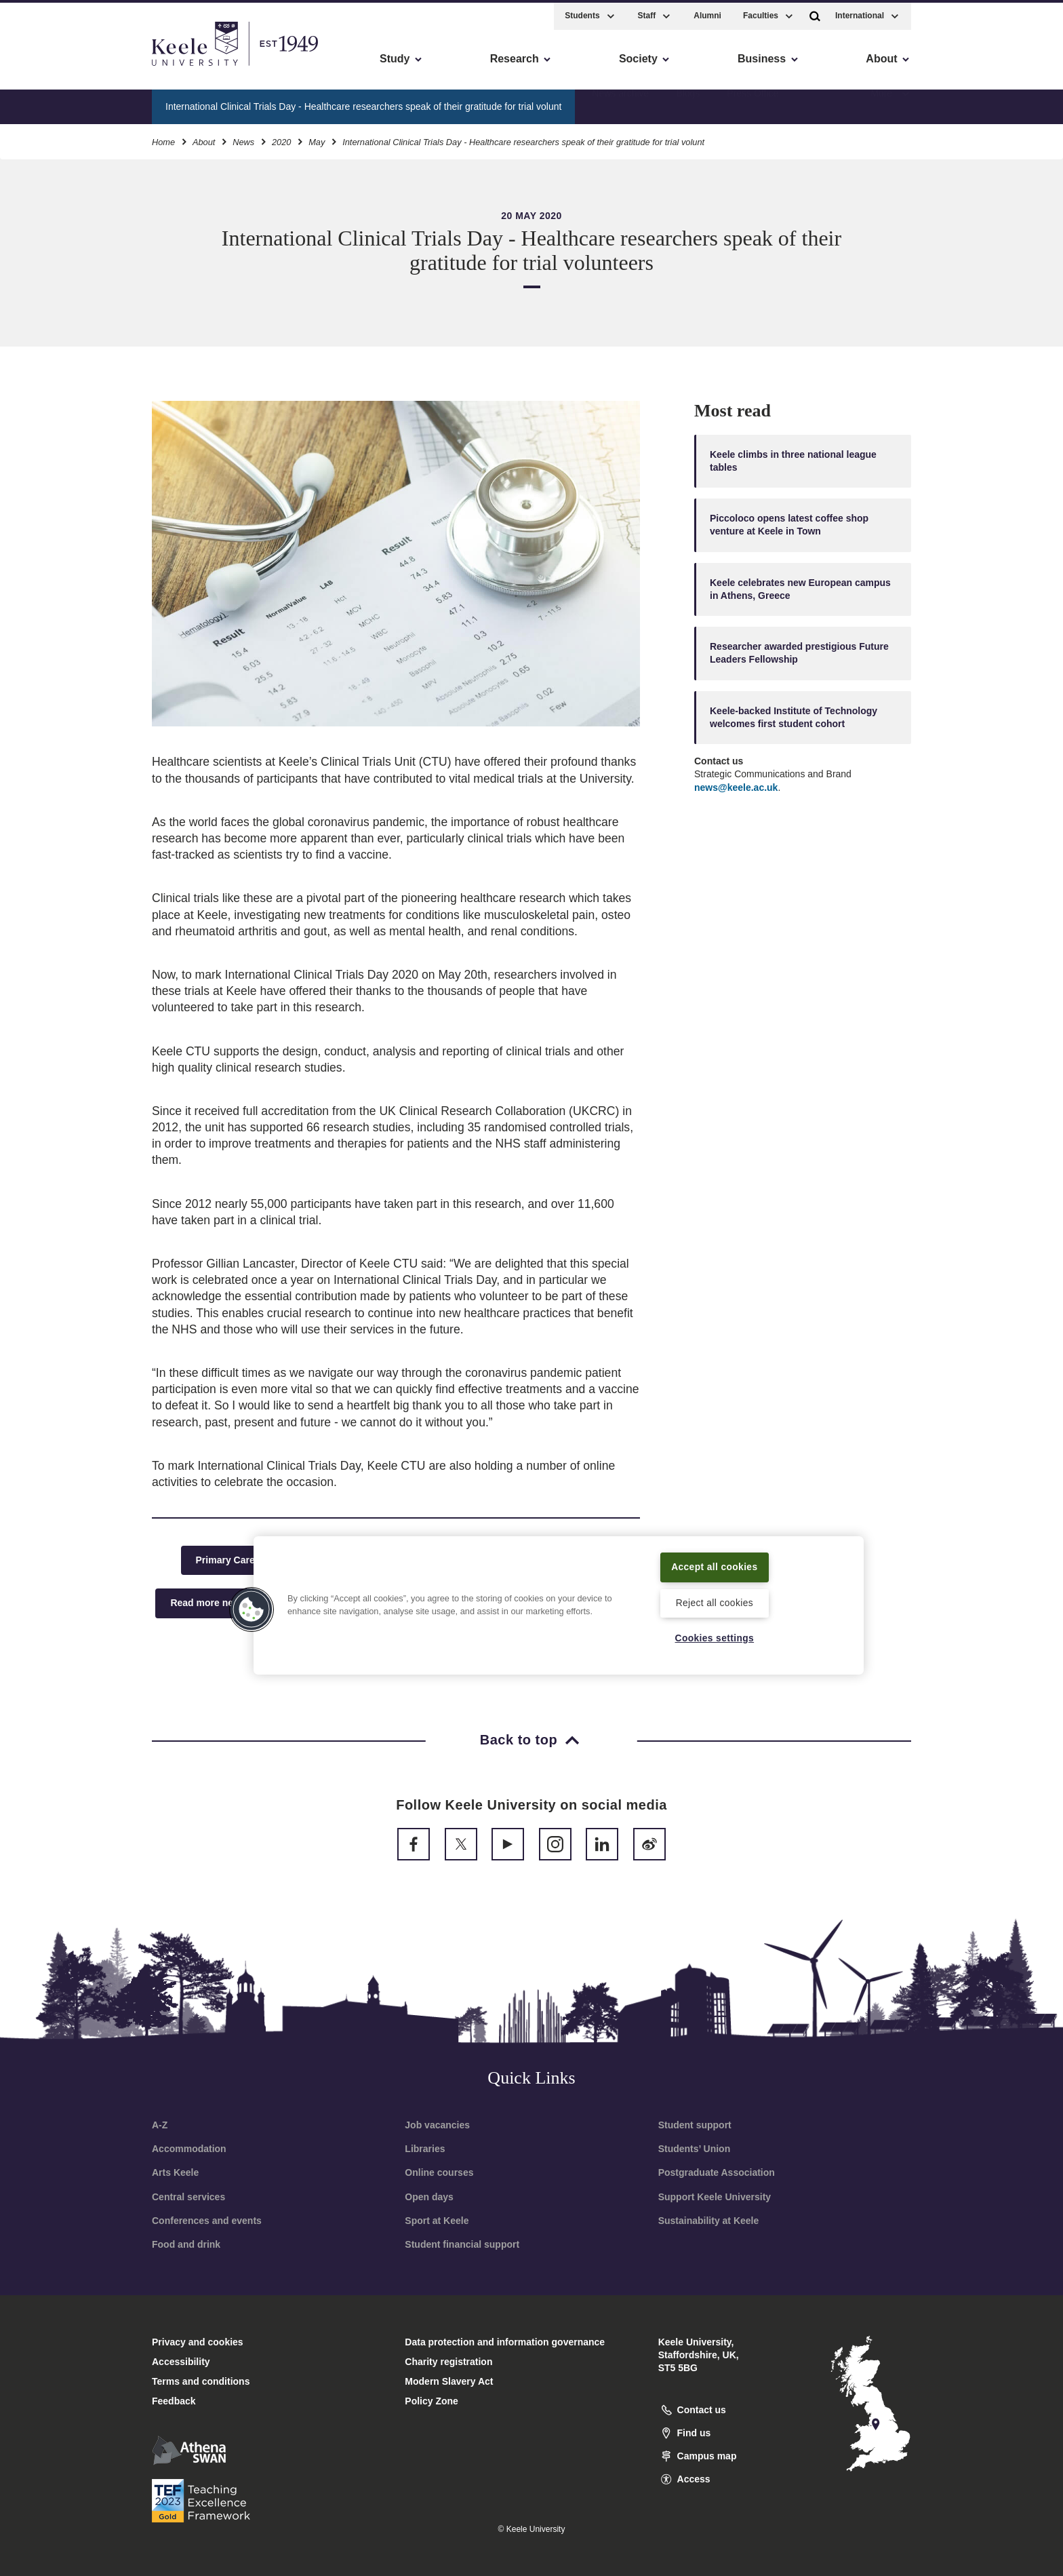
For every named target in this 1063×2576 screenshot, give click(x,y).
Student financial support (462, 2244)
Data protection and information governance (505, 2342)
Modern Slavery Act (449, 2381)
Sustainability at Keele (708, 2220)
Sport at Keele (436, 2220)
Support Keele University (714, 2196)
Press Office (752, 102)
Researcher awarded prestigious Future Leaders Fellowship (799, 653)
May (316, 139)
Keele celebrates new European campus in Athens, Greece (800, 589)
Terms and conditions (200, 2381)
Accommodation (189, 2148)
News (243, 139)
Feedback (174, 2401)
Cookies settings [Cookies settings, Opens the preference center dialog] (714, 1638)
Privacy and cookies (197, 2342)
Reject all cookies (714, 1602)
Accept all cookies (715, 1565)
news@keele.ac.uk (736, 787)
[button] (814, 12)
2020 (281, 139)
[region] (559, 1604)
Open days (429, 2196)
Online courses (439, 2172)
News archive (620, 102)
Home (163, 139)
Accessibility (50, 68)
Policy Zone (431, 2401)
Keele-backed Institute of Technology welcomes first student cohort (793, 717)
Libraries (425, 2148)
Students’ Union (694, 2148)
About (204, 139)
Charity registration (448, 2361)
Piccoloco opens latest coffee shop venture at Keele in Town (789, 524)
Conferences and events (207, 2220)
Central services (188, 2196)
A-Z (159, 2125)
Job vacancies (437, 2125)
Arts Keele (175, 2172)
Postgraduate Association (716, 2172)
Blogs (688, 102)
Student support (694, 2125)
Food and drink (186, 2244)
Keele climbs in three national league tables (793, 461)
